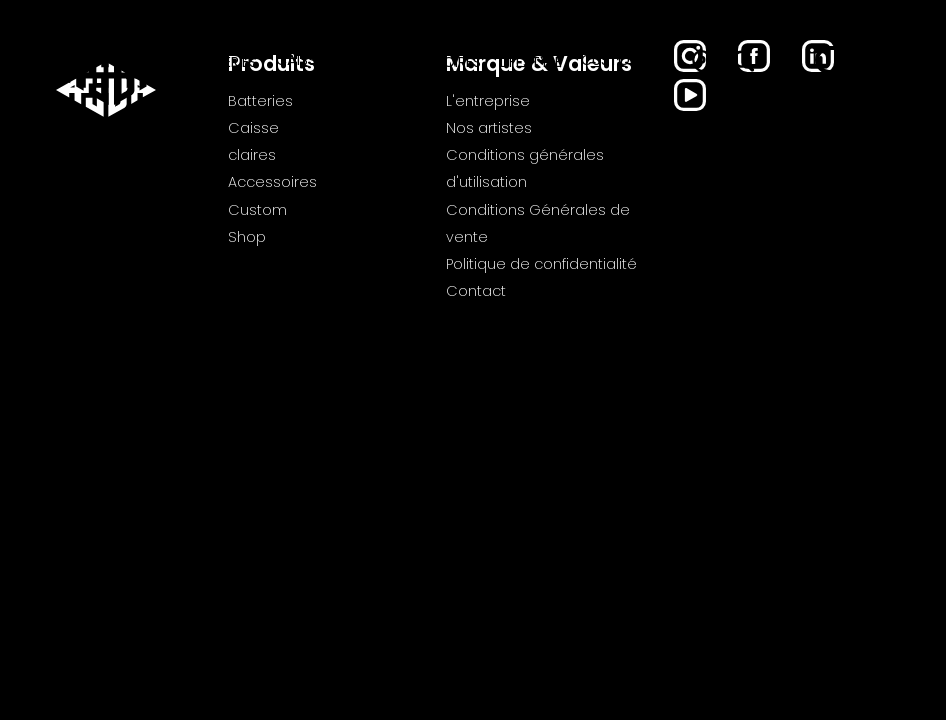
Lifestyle (531, 62)
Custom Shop (611, 71)
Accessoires (434, 62)
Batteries (222, 62)
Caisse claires (302, 71)
